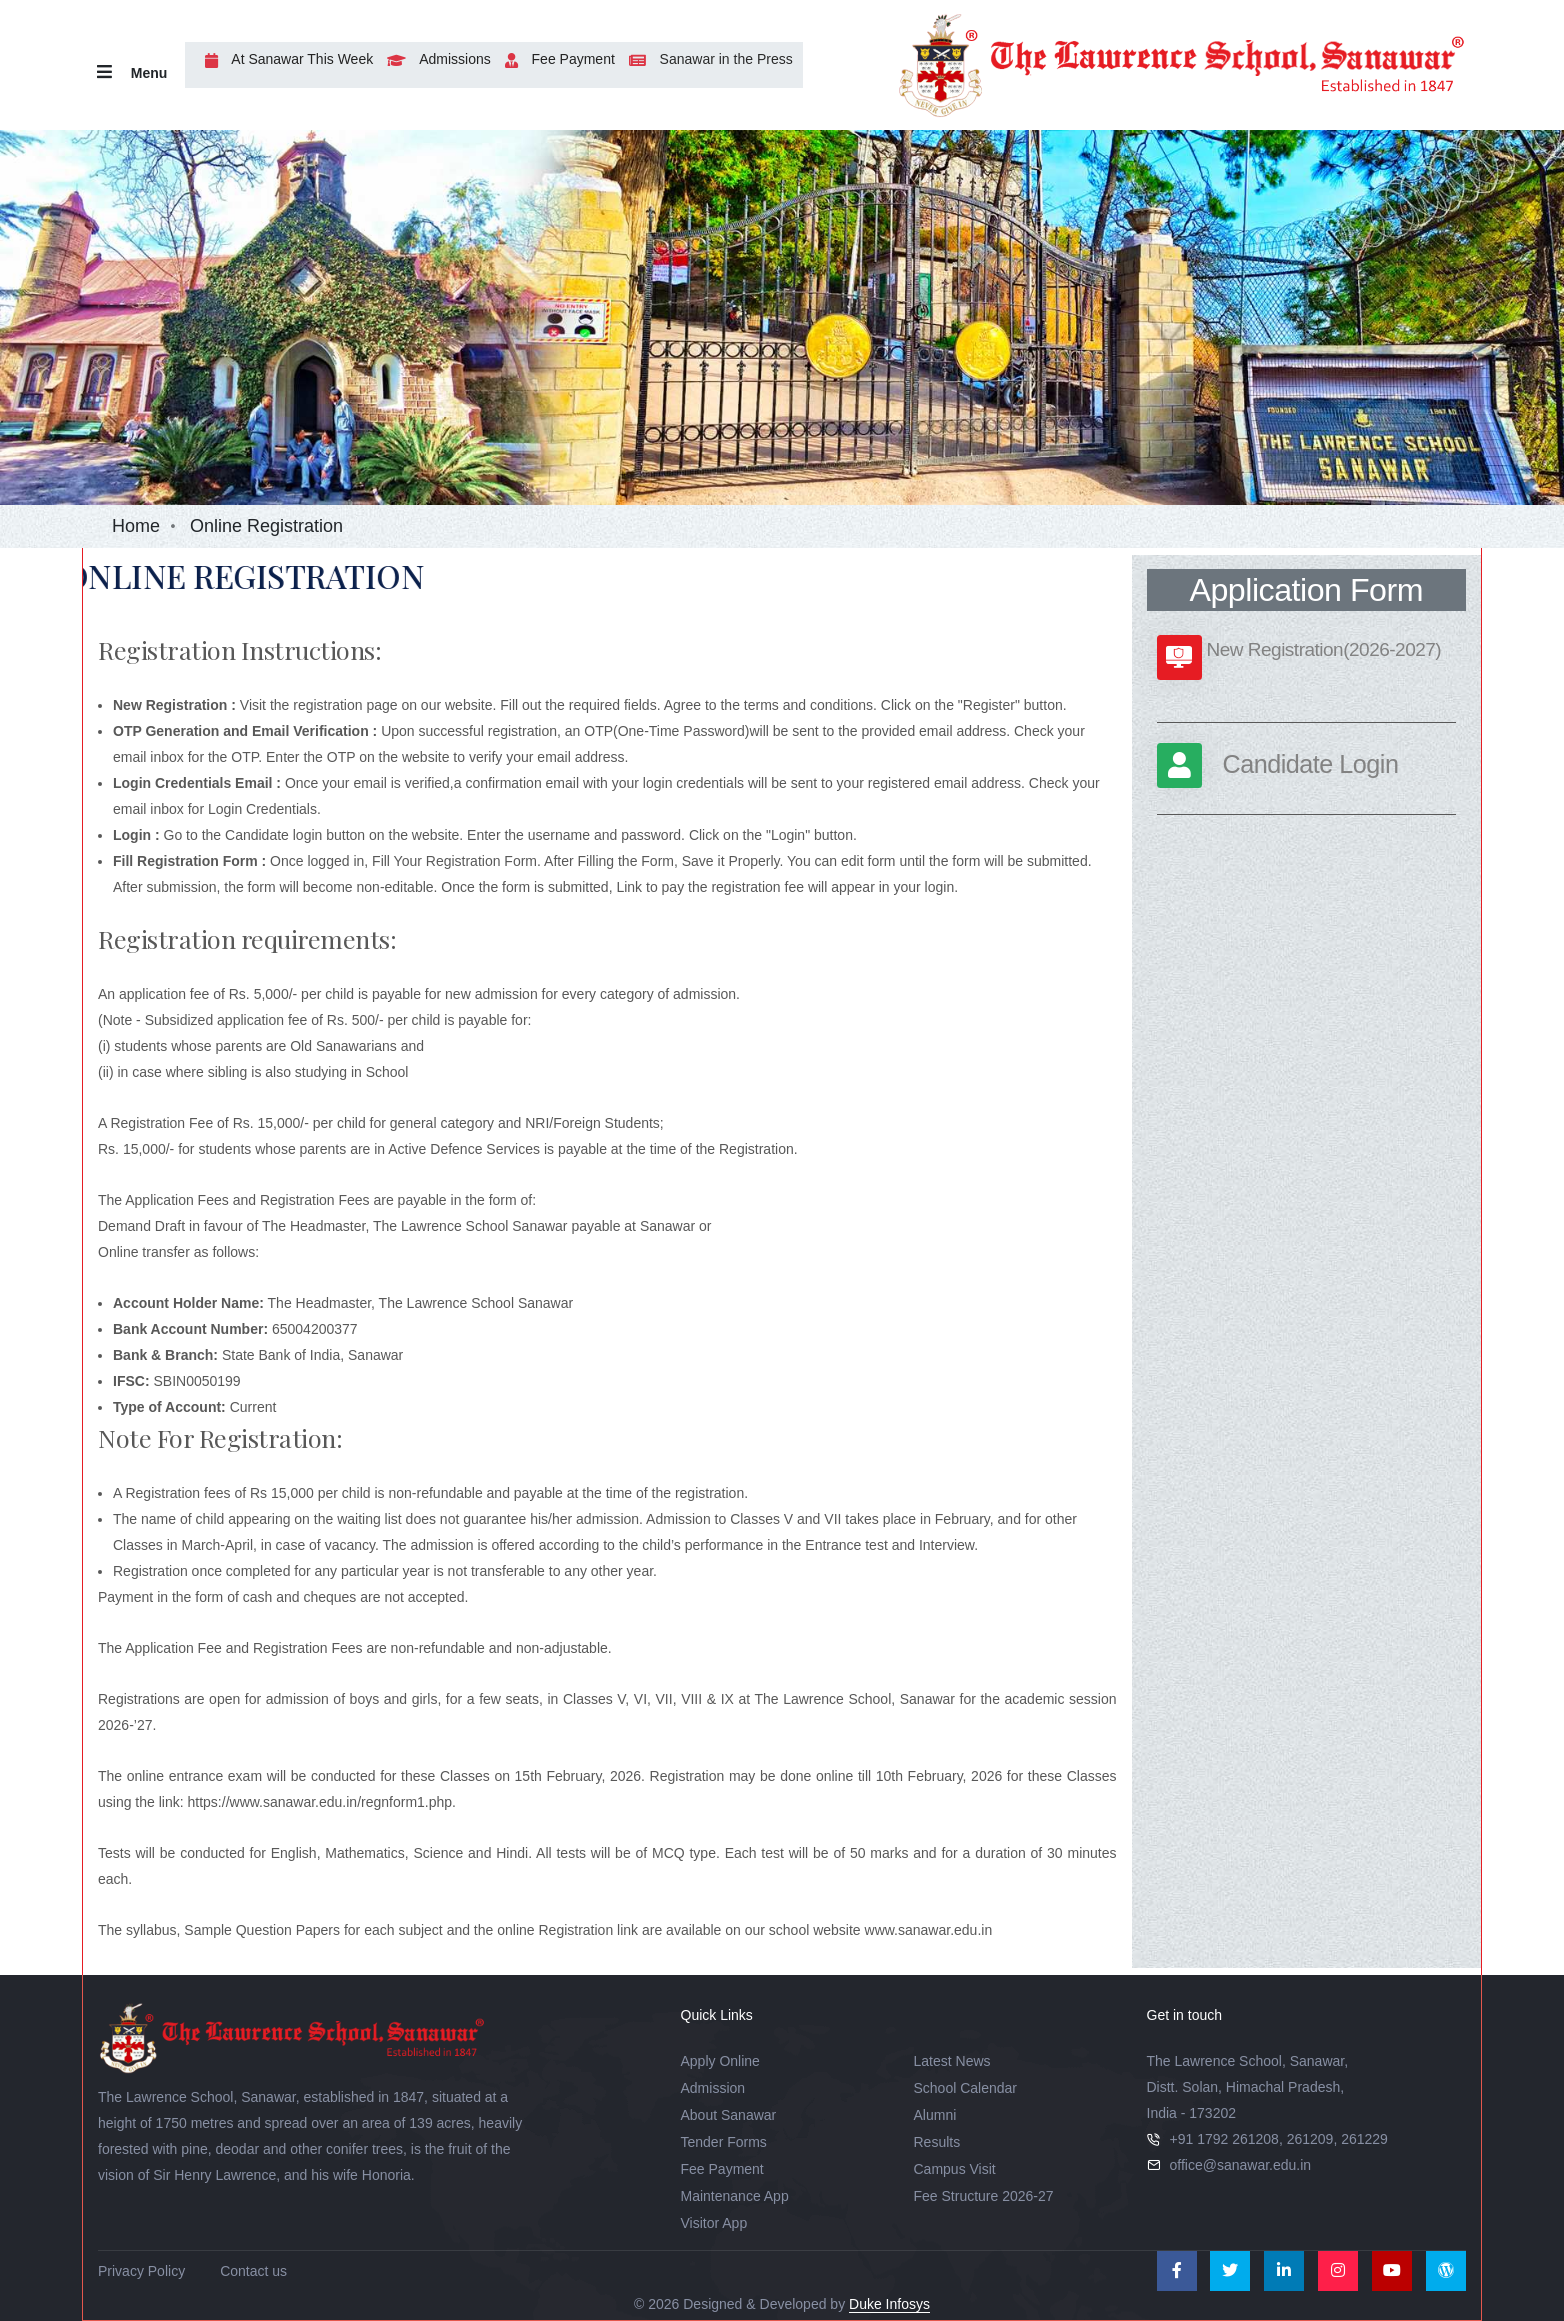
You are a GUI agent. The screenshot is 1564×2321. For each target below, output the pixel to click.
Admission (713, 2088)
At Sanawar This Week (284, 59)
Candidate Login (1311, 764)
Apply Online (720, 2061)
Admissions (434, 59)
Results (937, 2142)
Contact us (253, 2271)
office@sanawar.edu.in (1241, 2165)
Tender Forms (724, 2142)
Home (136, 526)
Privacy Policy (141, 2271)
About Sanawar (729, 2115)
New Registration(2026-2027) (1324, 649)
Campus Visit (955, 2169)
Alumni (935, 2115)
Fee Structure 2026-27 (984, 2196)
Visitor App (714, 2223)
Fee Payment (555, 59)
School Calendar (966, 2088)
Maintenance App (735, 2196)
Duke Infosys (889, 2304)
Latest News (952, 2061)
